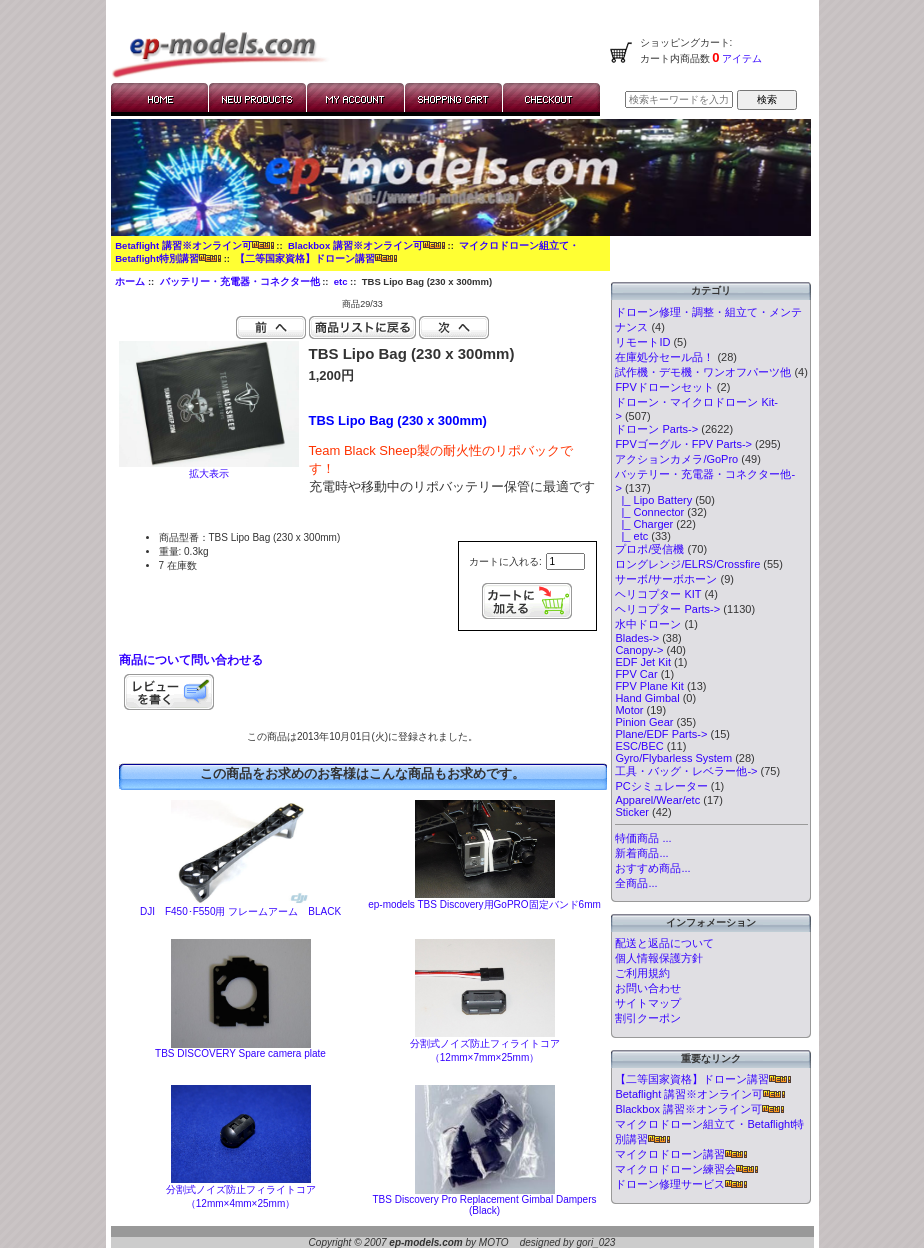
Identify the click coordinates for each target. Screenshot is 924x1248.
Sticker (632, 812)
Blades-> (637, 638)
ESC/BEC (639, 746)
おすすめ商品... (652, 868)
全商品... (636, 883)
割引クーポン (648, 1018)
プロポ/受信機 (649, 549)
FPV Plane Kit (649, 686)
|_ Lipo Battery (653, 500)
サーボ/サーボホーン (666, 579)
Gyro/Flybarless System (673, 758)
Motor (629, 710)
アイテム (741, 58)
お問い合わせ (648, 988)
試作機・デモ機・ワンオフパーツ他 (703, 372)
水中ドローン (648, 624)
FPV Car (636, 674)
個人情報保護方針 (659, 958)
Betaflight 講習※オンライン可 (194, 245)
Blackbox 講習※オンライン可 (366, 245)
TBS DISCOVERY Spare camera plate (240, 1053)
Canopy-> (639, 650)
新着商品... (641, 853)
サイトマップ (648, 1003)
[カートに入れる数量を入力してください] (565, 561)
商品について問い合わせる (191, 660)
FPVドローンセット (664, 387)
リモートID (642, 342)
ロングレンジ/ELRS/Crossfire (687, 564)
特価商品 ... (643, 838)
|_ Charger (644, 524)
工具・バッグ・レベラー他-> (686, 771)
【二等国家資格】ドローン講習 (316, 258)
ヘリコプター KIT (658, 594)
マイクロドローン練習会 (686, 1169)
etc (341, 281)
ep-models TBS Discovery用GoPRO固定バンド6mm (484, 904)
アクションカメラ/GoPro (676, 459)
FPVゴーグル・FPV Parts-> (683, 444)
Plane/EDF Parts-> (661, 734)
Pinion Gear (644, 722)
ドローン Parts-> (656, 429)
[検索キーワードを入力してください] (679, 99)
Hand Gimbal (647, 698)
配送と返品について (664, 943)
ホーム (130, 281)
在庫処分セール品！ (664, 357)
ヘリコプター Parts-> (667, 609)
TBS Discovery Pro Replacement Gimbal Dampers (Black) (485, 1205)
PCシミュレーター (661, 786)
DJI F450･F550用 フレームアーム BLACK (240, 911)
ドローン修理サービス (681, 1184)
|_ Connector (649, 512)
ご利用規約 (642, 973)
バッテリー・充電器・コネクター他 (240, 281)
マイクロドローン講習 (681, 1154)
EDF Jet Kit (643, 662)
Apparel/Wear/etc (657, 800)
